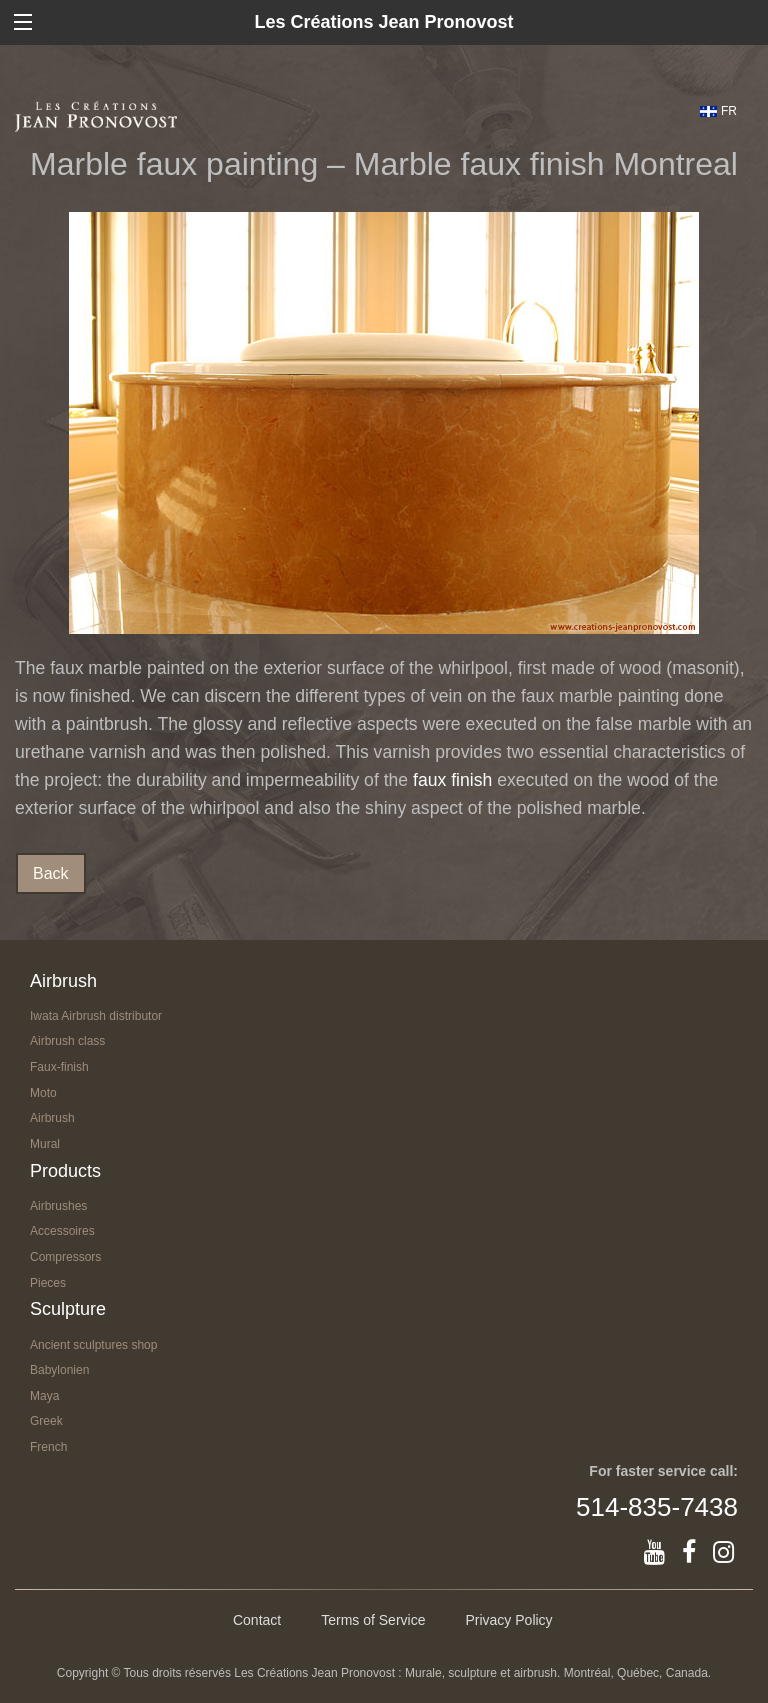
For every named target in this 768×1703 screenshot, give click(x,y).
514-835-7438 (657, 1507)
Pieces (48, 1283)
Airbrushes (58, 1206)
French (48, 1447)
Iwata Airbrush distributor (96, 1016)
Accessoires (62, 1231)
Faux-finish (59, 1067)
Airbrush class (67, 1041)
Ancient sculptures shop (93, 1345)
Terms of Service (373, 1620)
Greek (46, 1421)
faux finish (452, 780)
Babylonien (59, 1370)
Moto (43, 1093)
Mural (45, 1144)
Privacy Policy (508, 1620)
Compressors (65, 1257)
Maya (44, 1396)
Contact (257, 1620)
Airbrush (52, 1118)
